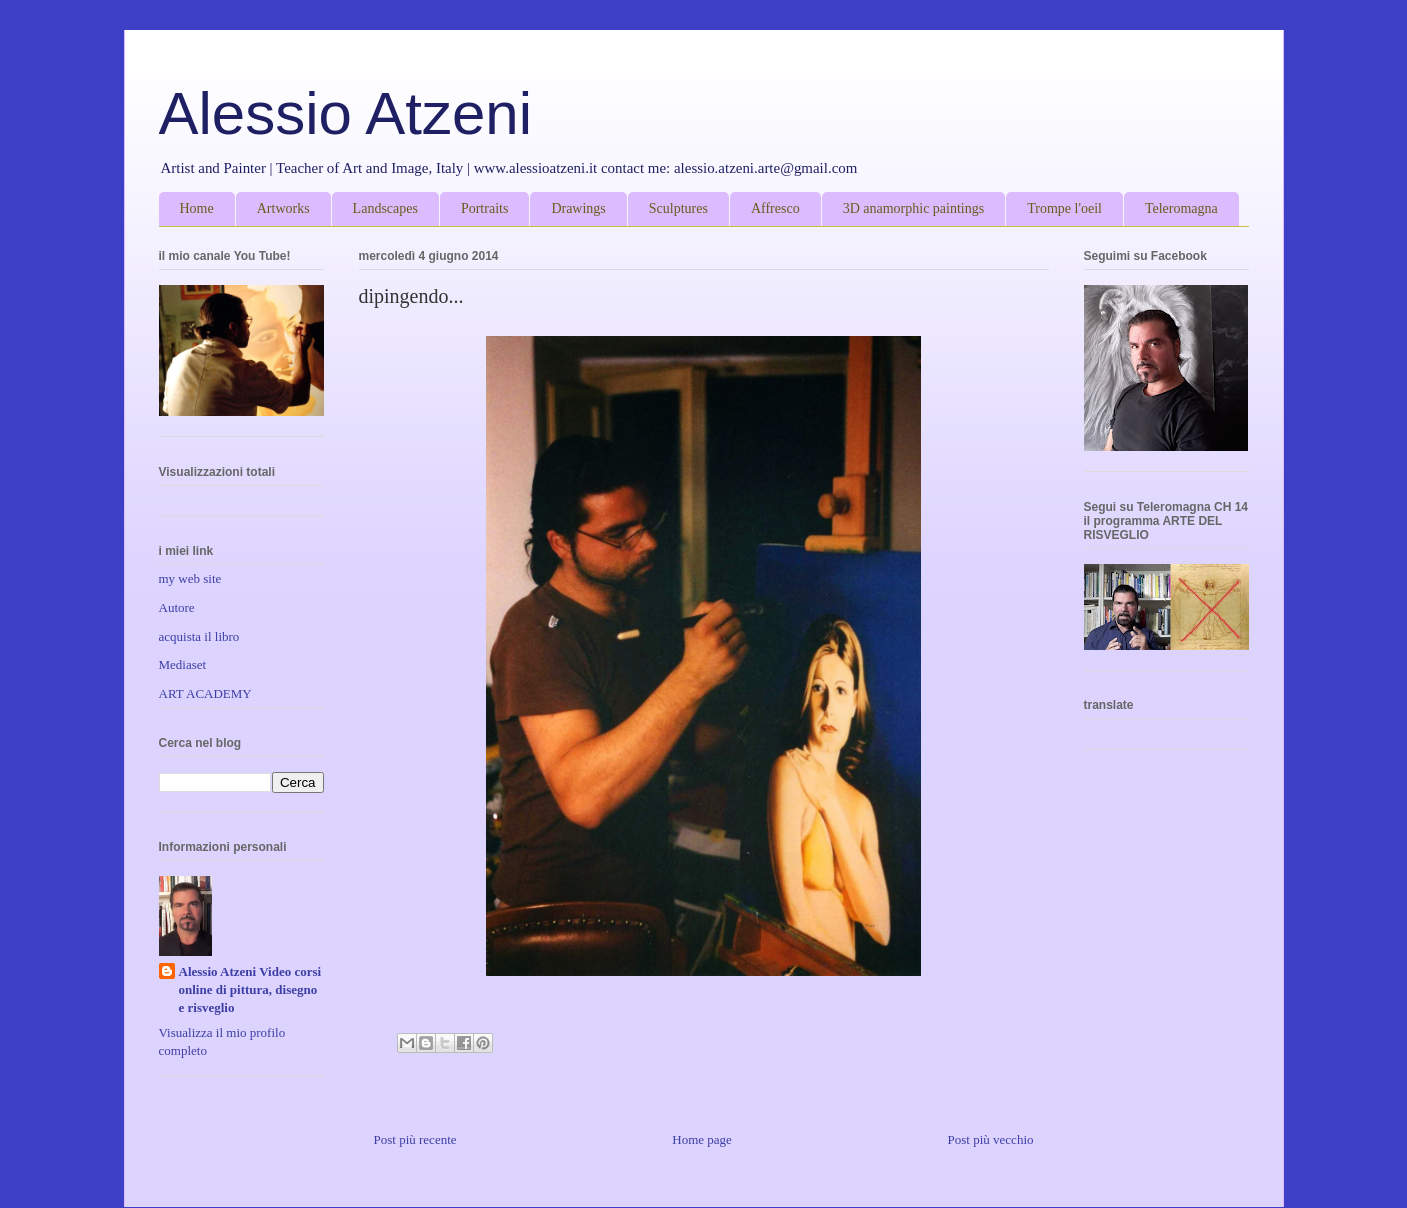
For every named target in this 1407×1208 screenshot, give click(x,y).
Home (197, 208)
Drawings (578, 208)
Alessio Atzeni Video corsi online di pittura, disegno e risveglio (250, 989)
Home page (702, 1139)
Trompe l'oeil (1064, 208)
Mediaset (183, 664)
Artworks (283, 208)
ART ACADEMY (205, 693)
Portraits (484, 208)
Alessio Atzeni (346, 113)
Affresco (775, 208)
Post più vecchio (991, 1139)
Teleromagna (1181, 208)
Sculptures (678, 208)
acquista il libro (199, 636)
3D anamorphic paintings (914, 208)
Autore (177, 607)
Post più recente (415, 1139)
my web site (190, 578)
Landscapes (385, 208)
